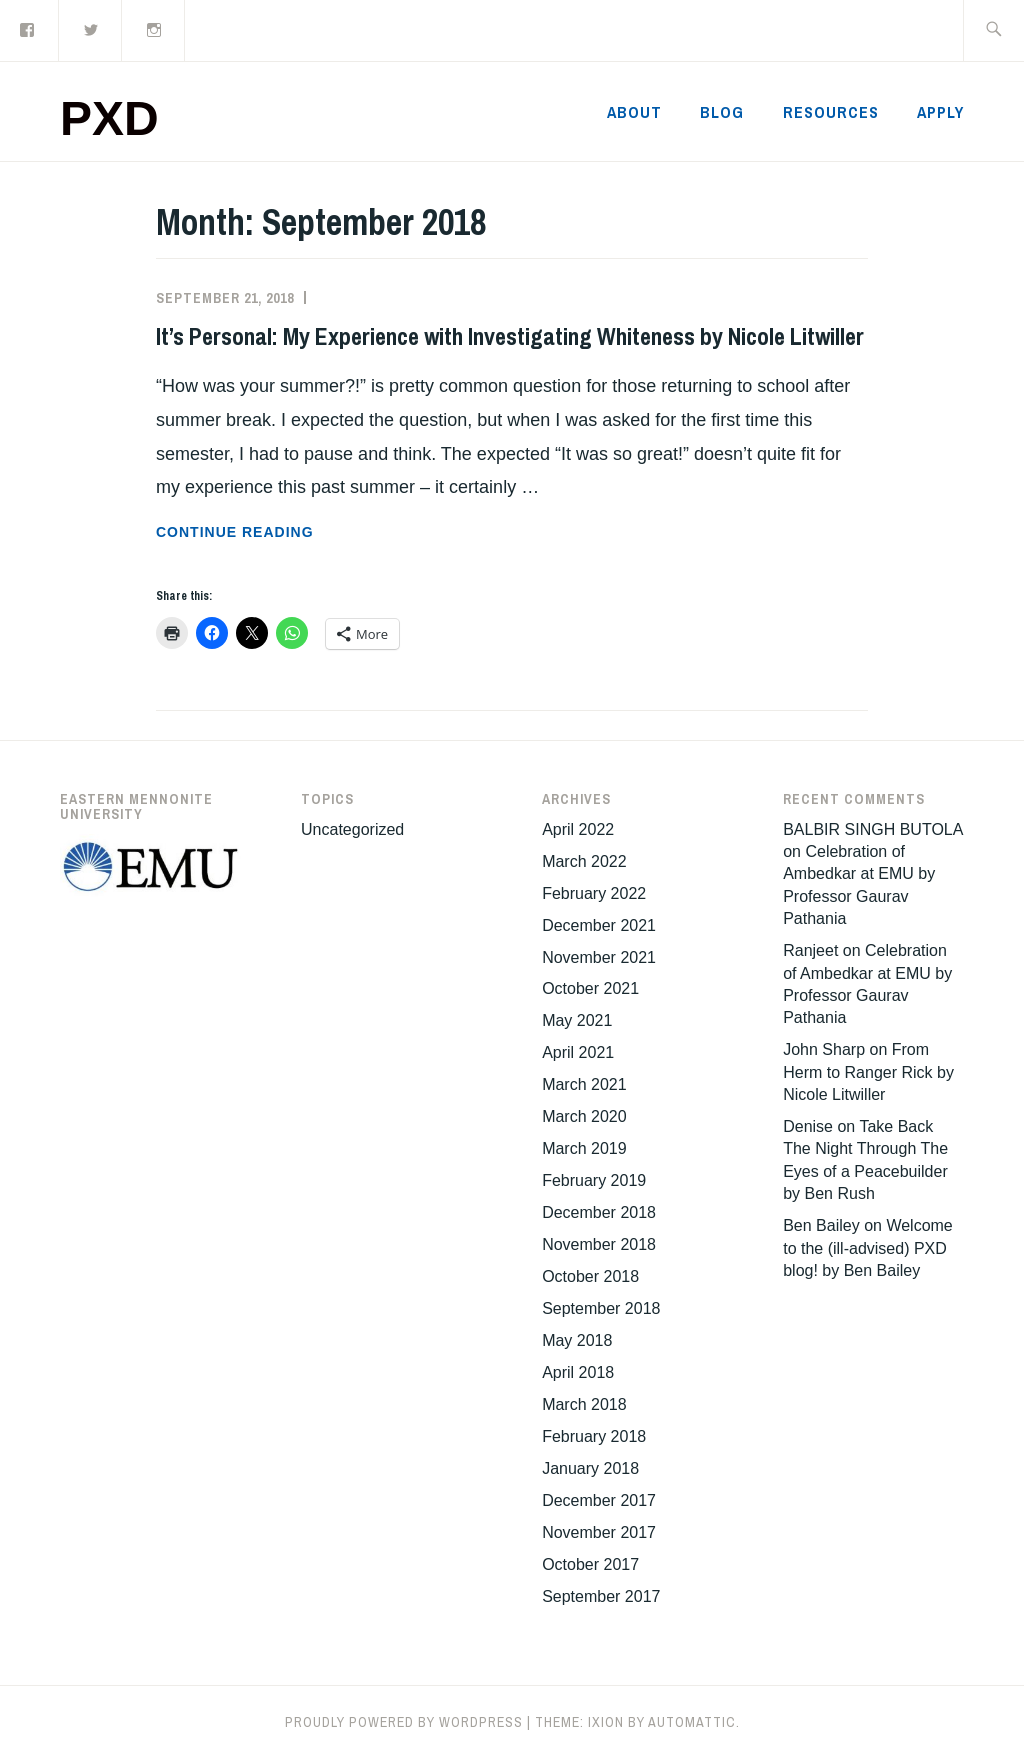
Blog (722, 112)
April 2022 (578, 829)
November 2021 (599, 957)
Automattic (692, 1722)
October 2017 (590, 1564)
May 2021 (577, 1020)
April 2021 (578, 1052)
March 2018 (584, 1404)
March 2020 (584, 1116)
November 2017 (599, 1532)
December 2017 (599, 1500)
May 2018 (577, 1340)
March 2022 (584, 861)
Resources (831, 112)
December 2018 (599, 1212)
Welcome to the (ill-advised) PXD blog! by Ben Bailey (868, 1248)
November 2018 (599, 1244)
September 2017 (601, 1596)
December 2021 (599, 925)
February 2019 (594, 1180)
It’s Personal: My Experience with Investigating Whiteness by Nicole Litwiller (510, 336)
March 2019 (584, 1148)
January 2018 (590, 1468)
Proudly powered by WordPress (404, 1722)
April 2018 (578, 1372)
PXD (109, 118)
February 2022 (594, 893)
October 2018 (590, 1276)
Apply (940, 112)
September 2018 (601, 1308)
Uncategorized (352, 829)
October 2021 (590, 988)
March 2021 (584, 1084)
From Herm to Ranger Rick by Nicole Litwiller (868, 1072)
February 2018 (594, 1436)
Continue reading (294, 532)
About (634, 112)
